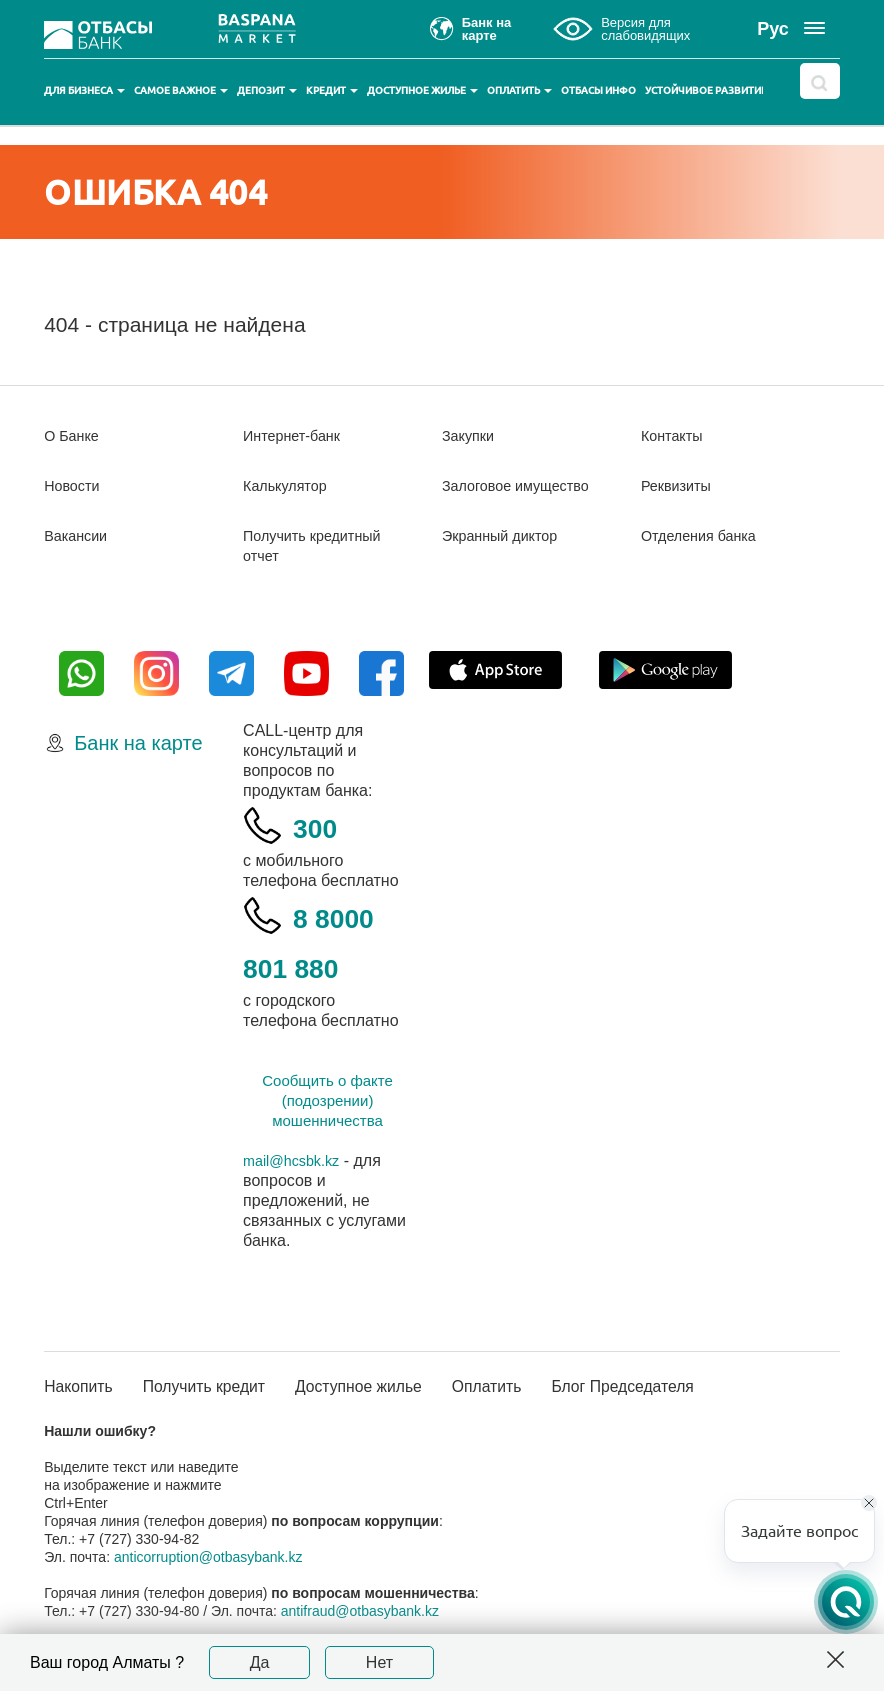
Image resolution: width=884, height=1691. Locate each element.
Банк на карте (138, 743)
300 (322, 825)
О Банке (74, 435)
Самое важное (181, 90)
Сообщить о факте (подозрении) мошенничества (327, 1100)
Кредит (332, 90)
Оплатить (519, 90)
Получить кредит (223, 1387)
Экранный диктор (506, 535)
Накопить (83, 1387)
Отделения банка (705, 535)
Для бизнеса (84, 90)
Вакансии (79, 535)
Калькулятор (290, 485)
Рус (773, 29)
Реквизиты (680, 485)
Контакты (675, 435)
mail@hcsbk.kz (297, 1160)
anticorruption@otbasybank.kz (208, 1558)
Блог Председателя (689, 1387)
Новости (75, 485)
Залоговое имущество (524, 485)
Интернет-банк (297, 435)
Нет (379, 1662)
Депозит (267, 90)
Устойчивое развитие (712, 90)
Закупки (471, 435)
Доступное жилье (422, 90)
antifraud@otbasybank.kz (360, 1612)
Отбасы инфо (598, 90)
